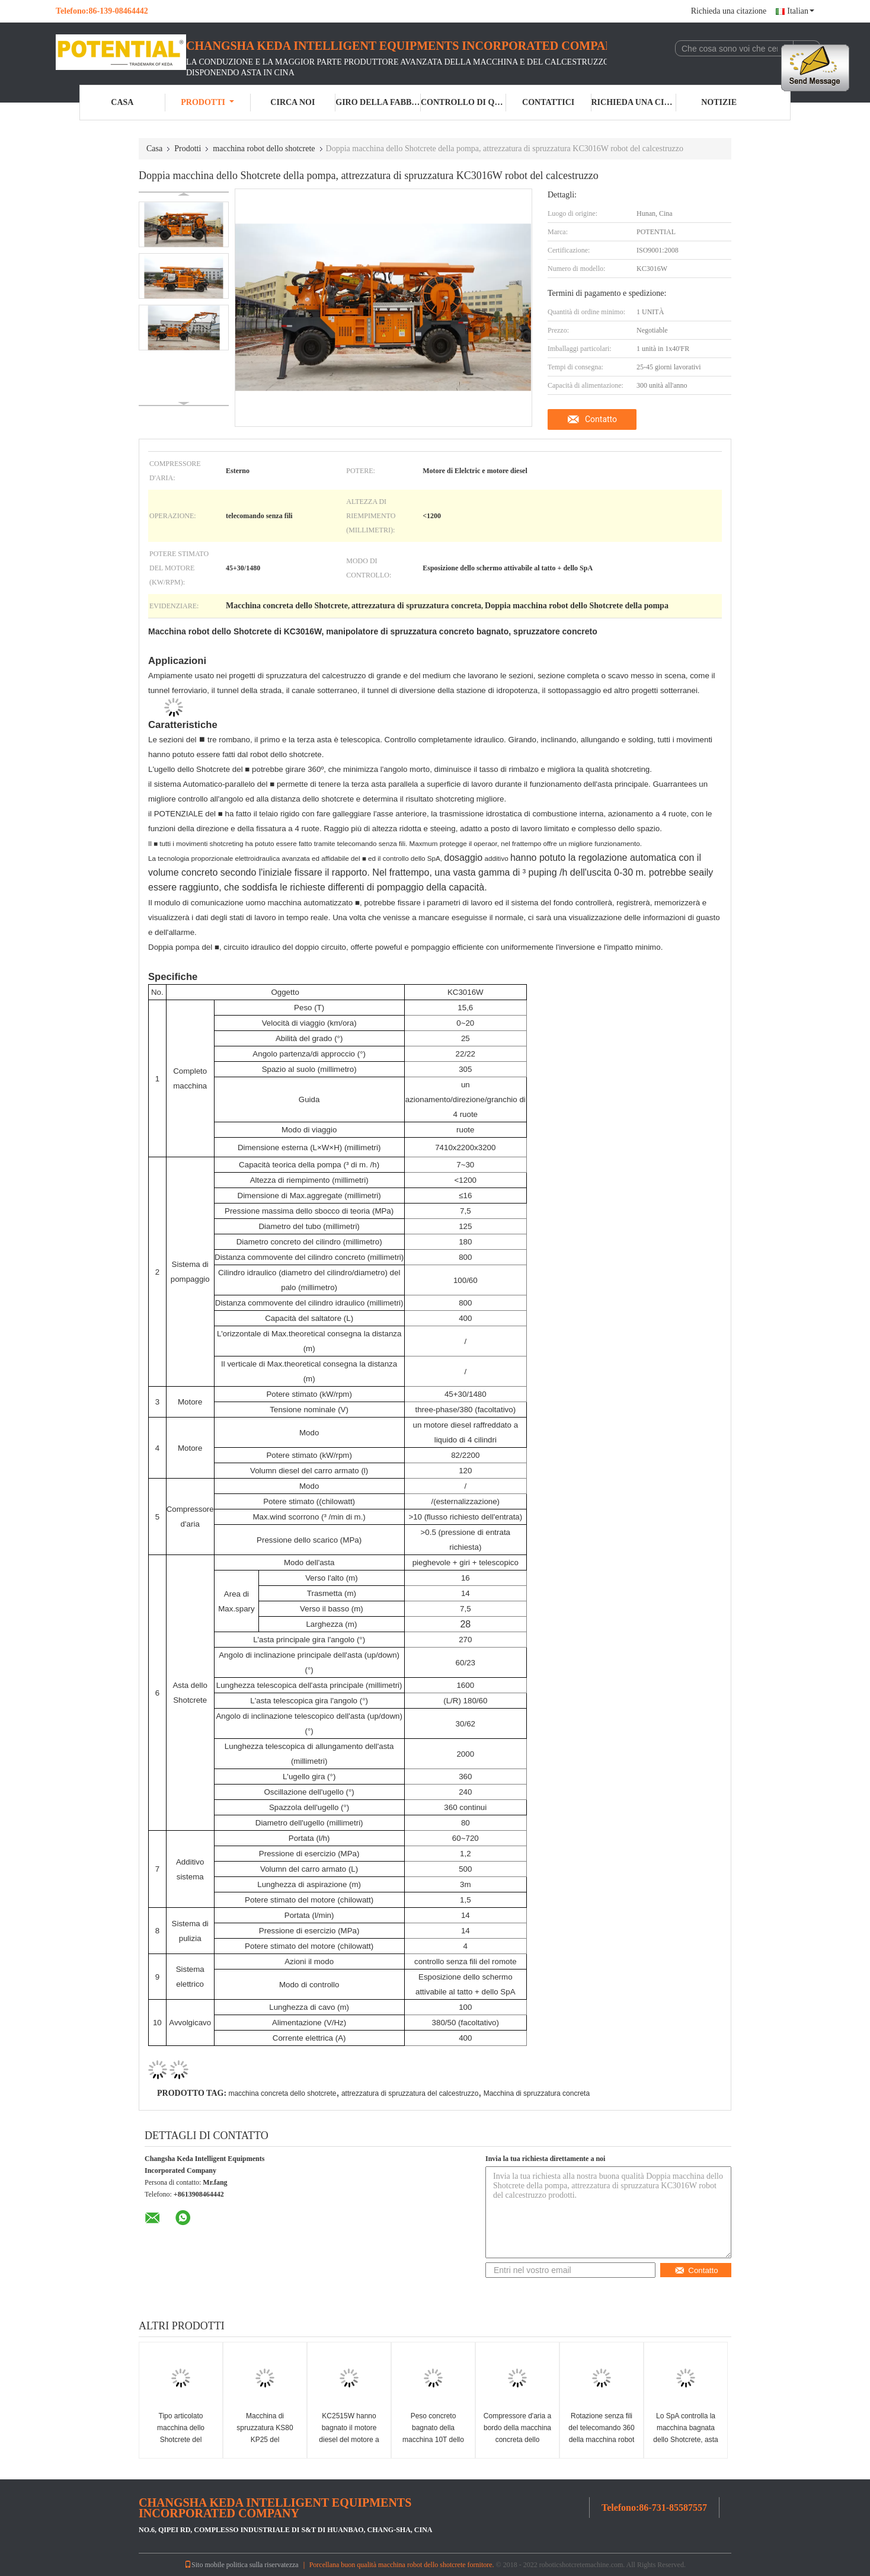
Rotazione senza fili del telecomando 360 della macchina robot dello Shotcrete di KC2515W (601, 2440)
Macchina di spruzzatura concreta (537, 2093)
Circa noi (292, 102)
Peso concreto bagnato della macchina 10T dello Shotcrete (433, 2434)
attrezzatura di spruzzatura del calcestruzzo (409, 2093)
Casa (122, 102)
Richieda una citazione (729, 11)
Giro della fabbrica (378, 102)
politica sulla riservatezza (262, 2565)
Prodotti (207, 102)
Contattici (548, 102)
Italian (800, 11)
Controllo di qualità (463, 102)
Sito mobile (204, 2565)
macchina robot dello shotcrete (264, 148)
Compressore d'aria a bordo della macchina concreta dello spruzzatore (517, 2434)
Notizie (719, 102)
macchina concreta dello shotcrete (282, 2093)
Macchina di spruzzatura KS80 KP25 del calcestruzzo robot (264, 2434)
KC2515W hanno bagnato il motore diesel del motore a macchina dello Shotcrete (349, 2440)
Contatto (601, 419)
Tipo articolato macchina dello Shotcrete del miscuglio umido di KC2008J (181, 2440)
